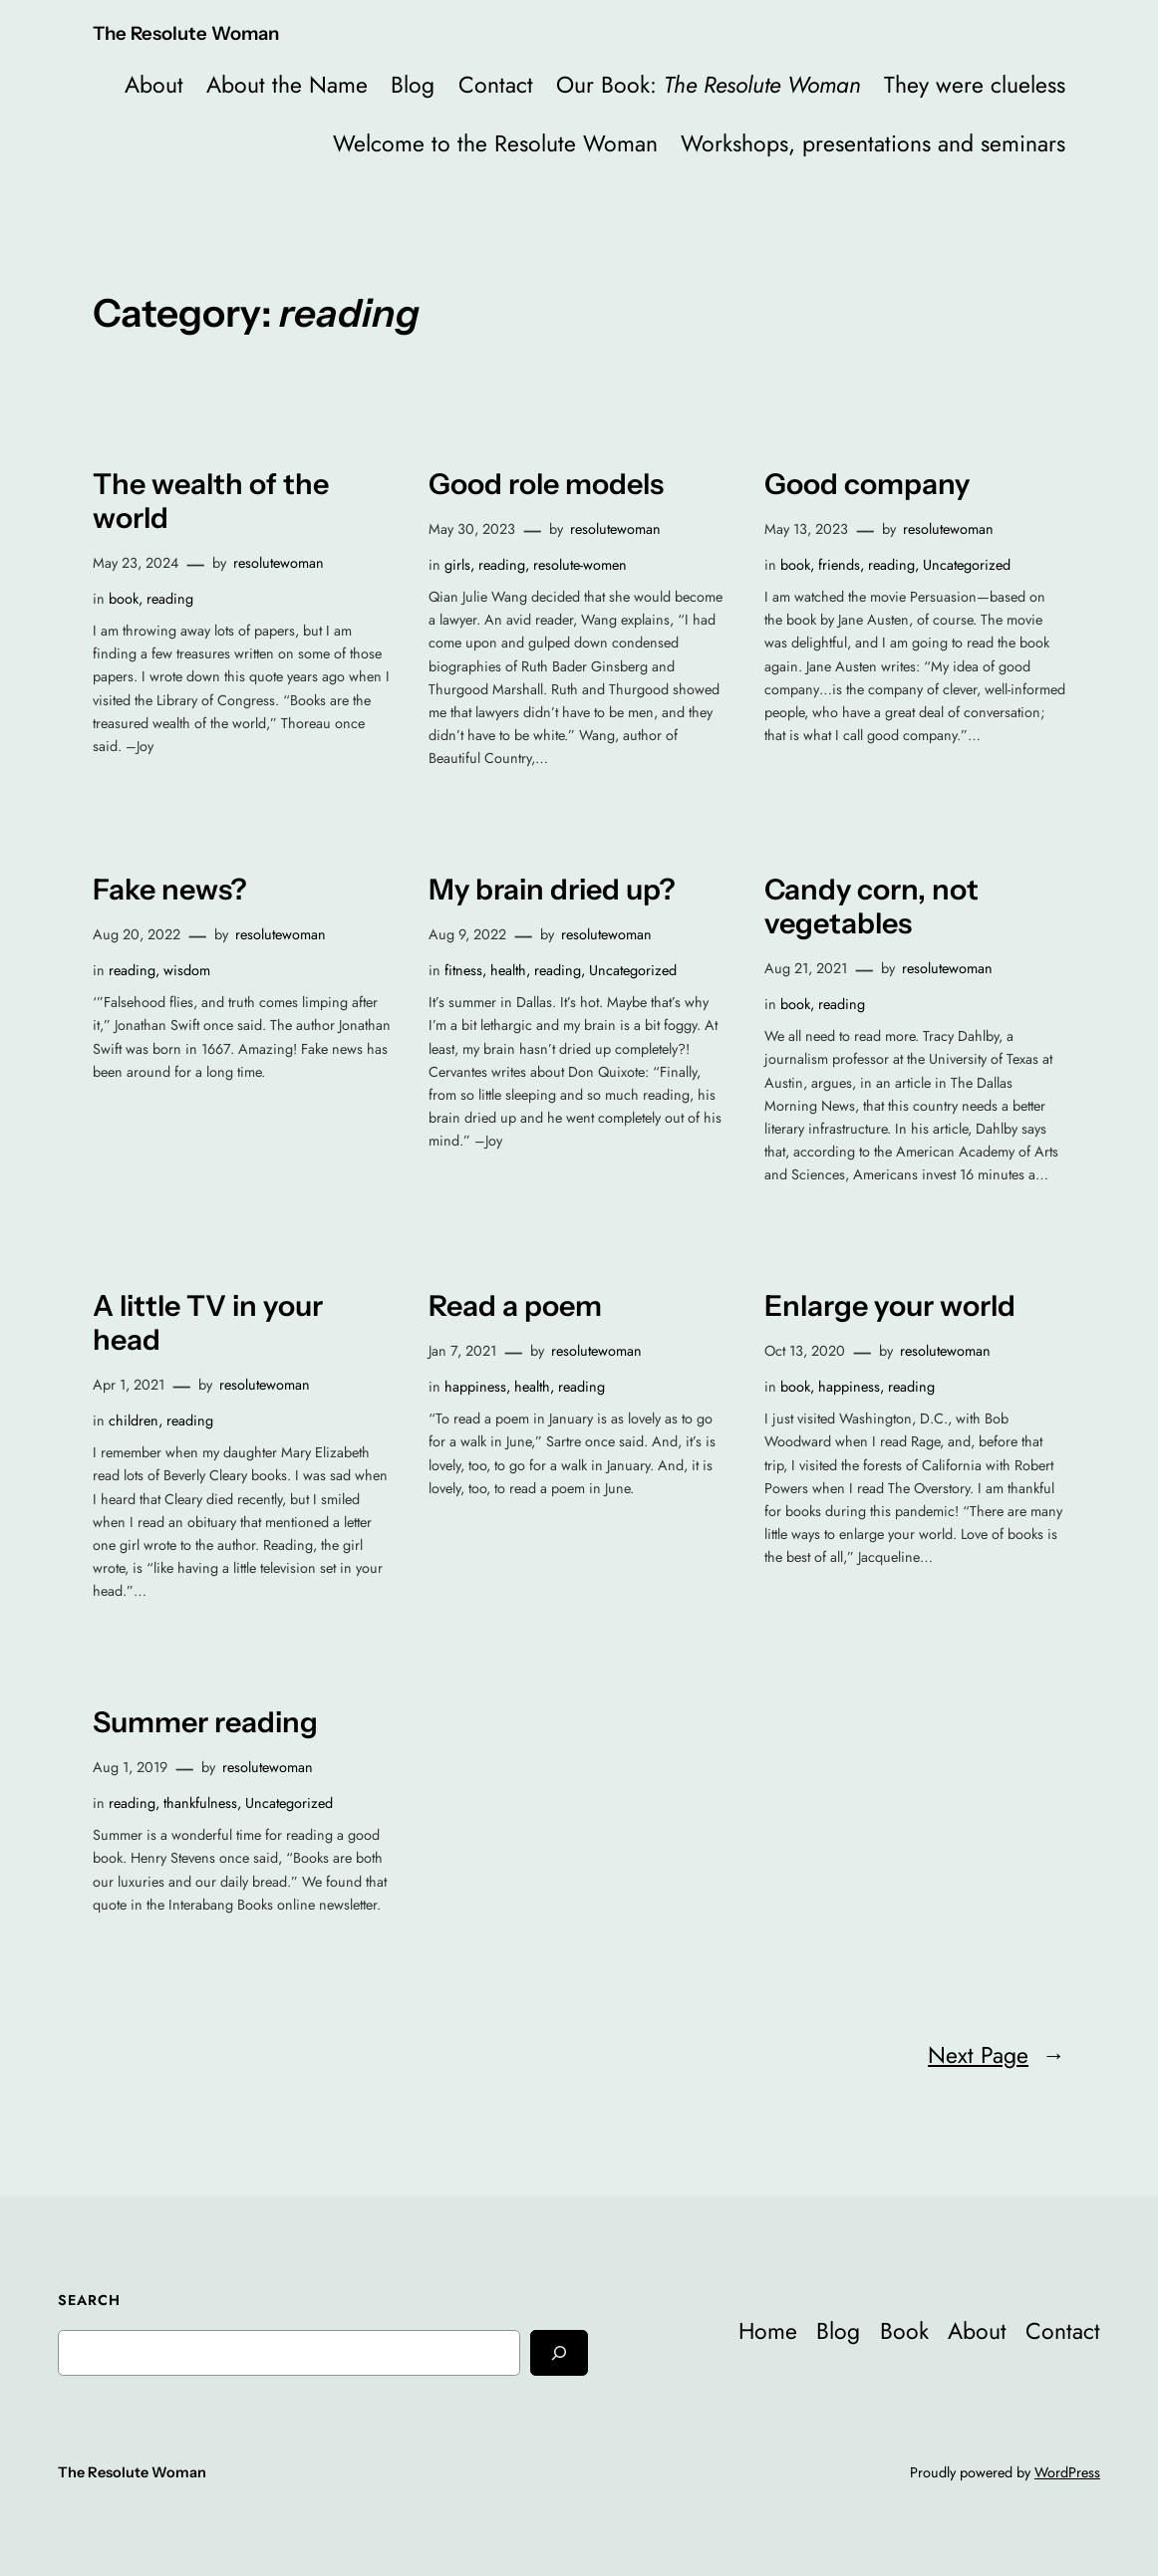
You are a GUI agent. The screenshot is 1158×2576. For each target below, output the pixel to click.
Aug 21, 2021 (805, 968)
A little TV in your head (208, 1323)
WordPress (1067, 2472)
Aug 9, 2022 (467, 934)
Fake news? (170, 889)
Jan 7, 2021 (462, 1351)
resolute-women (580, 565)
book (124, 599)
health (508, 970)
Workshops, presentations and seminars (873, 143)
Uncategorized (967, 565)
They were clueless (974, 85)
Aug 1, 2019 (130, 1767)
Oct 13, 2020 (804, 1351)
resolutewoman (278, 563)
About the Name (287, 85)
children (133, 1420)
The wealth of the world (211, 501)
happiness (475, 1387)
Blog (412, 85)
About (154, 85)
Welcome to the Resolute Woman (495, 143)
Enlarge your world (889, 1306)
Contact (495, 85)
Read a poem (515, 1306)
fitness (463, 970)
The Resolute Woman (186, 33)
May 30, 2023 (472, 529)
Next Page (996, 2056)
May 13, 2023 (806, 529)
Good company (867, 484)
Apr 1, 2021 (128, 1385)
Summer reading (205, 1722)
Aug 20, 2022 (136, 934)
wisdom (186, 970)
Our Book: (708, 85)
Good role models (546, 484)
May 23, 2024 (135, 563)
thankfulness (200, 1803)
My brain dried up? (552, 889)
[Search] (559, 2352)
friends (839, 565)
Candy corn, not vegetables (871, 906)
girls (457, 565)
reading (169, 599)
